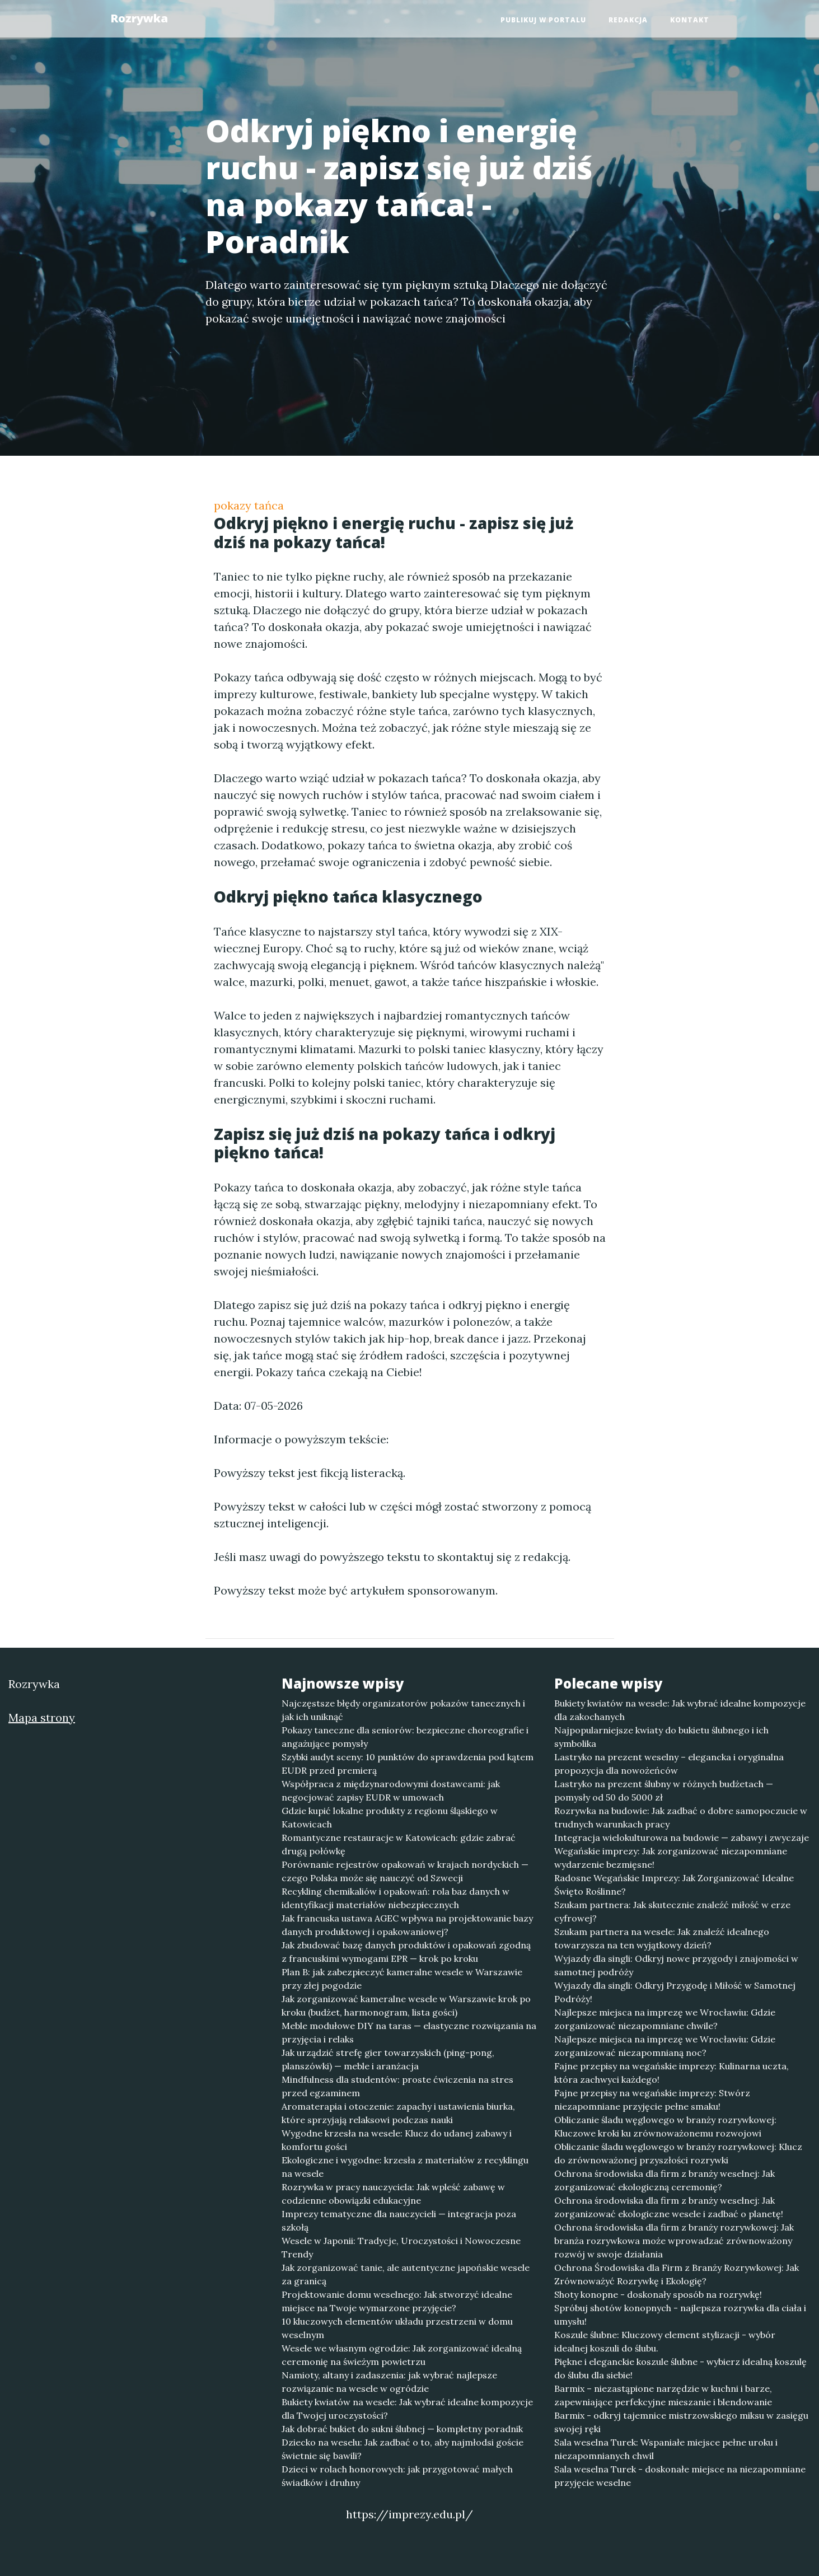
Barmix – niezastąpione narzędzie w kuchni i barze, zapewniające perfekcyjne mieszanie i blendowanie (663, 2395)
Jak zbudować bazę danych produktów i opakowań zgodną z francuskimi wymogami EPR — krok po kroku (406, 1951)
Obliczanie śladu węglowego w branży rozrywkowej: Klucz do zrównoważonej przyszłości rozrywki (678, 2153)
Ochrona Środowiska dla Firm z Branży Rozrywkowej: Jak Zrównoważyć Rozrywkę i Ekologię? (676, 2274)
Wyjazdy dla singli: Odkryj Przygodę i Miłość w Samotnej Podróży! (674, 1992)
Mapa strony (41, 1717)
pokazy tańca (249, 505)
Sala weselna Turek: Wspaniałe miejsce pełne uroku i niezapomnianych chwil (666, 2449)
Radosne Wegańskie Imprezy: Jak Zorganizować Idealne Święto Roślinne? (674, 1884)
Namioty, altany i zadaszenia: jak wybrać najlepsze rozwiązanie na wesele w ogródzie (389, 2381)
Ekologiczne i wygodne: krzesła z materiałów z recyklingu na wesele (405, 2166)
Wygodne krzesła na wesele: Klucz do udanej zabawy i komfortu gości (397, 2140)
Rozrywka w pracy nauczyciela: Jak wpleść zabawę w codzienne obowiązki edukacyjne (393, 2193)
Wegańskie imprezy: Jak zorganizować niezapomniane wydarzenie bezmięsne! (670, 1857)
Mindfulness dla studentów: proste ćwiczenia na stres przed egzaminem (397, 2086)
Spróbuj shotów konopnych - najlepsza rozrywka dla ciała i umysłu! (680, 2314)
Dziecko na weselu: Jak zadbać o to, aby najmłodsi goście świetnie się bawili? (402, 2449)
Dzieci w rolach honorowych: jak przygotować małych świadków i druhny (397, 2475)
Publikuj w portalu (543, 20)
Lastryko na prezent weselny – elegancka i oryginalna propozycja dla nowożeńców (669, 1763)
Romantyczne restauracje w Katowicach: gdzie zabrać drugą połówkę (399, 1844)
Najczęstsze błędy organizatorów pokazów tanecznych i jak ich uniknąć (403, 1710)
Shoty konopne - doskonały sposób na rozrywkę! (658, 2294)
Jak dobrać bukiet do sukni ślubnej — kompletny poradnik (402, 2428)
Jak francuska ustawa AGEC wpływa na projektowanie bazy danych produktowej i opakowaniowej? (407, 1925)
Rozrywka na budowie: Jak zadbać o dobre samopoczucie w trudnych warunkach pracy (680, 1817)
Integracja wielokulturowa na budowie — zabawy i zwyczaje (681, 1837)
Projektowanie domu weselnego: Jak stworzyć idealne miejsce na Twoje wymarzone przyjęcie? (397, 2301)
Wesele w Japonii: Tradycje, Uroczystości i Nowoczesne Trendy (401, 2247)
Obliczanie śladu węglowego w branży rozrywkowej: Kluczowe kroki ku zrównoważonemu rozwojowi (665, 2126)
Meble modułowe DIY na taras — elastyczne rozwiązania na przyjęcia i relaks (409, 2032)
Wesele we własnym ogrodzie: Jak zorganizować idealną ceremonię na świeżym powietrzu (402, 2355)
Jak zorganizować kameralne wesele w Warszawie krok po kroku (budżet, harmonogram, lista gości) (406, 2005)
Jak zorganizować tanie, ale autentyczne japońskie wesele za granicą (406, 2274)
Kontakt (689, 20)
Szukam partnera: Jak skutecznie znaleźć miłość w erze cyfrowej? (672, 1911)
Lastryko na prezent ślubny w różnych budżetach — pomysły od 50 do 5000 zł (663, 1790)
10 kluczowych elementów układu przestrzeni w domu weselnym (397, 2328)
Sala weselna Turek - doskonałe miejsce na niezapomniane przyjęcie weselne (680, 2475)
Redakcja (628, 20)
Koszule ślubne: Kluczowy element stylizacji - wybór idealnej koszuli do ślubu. (664, 2341)
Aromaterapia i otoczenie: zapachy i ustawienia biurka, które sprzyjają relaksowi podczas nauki (398, 2113)
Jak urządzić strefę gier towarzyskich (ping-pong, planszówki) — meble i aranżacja (388, 2059)
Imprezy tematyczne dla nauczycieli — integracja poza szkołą (399, 2220)
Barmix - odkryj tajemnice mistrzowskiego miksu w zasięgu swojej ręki (681, 2422)
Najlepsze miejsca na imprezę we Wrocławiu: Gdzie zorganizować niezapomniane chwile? (664, 2019)
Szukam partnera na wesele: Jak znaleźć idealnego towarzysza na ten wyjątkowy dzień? (661, 1938)
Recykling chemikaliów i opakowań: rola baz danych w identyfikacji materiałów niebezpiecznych (395, 1898)
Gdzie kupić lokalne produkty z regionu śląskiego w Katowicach (390, 1817)
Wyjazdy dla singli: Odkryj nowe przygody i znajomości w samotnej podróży (676, 1965)
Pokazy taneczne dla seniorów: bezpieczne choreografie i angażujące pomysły (405, 1736)
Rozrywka (139, 18)
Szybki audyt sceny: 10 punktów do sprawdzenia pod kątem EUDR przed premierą (407, 1763)
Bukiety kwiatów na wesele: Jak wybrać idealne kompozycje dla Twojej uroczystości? (407, 2408)
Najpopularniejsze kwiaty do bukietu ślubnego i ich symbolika (661, 1736)
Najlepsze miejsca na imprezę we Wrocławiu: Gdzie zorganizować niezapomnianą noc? (664, 2045)
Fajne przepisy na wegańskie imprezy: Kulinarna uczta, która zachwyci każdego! (671, 2072)
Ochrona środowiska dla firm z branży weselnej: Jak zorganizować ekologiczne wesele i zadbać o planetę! (668, 2207)
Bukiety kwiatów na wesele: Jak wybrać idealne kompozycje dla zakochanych (680, 1710)
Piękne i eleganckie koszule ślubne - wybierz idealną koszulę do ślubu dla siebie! (680, 2368)
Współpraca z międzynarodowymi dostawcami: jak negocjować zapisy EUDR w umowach (391, 1790)
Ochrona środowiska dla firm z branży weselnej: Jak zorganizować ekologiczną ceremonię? (664, 2180)
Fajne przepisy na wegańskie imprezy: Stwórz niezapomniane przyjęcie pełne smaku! (652, 2099)
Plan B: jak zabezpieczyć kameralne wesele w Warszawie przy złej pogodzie (402, 1978)
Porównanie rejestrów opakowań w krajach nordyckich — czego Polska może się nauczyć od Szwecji (405, 1871)
